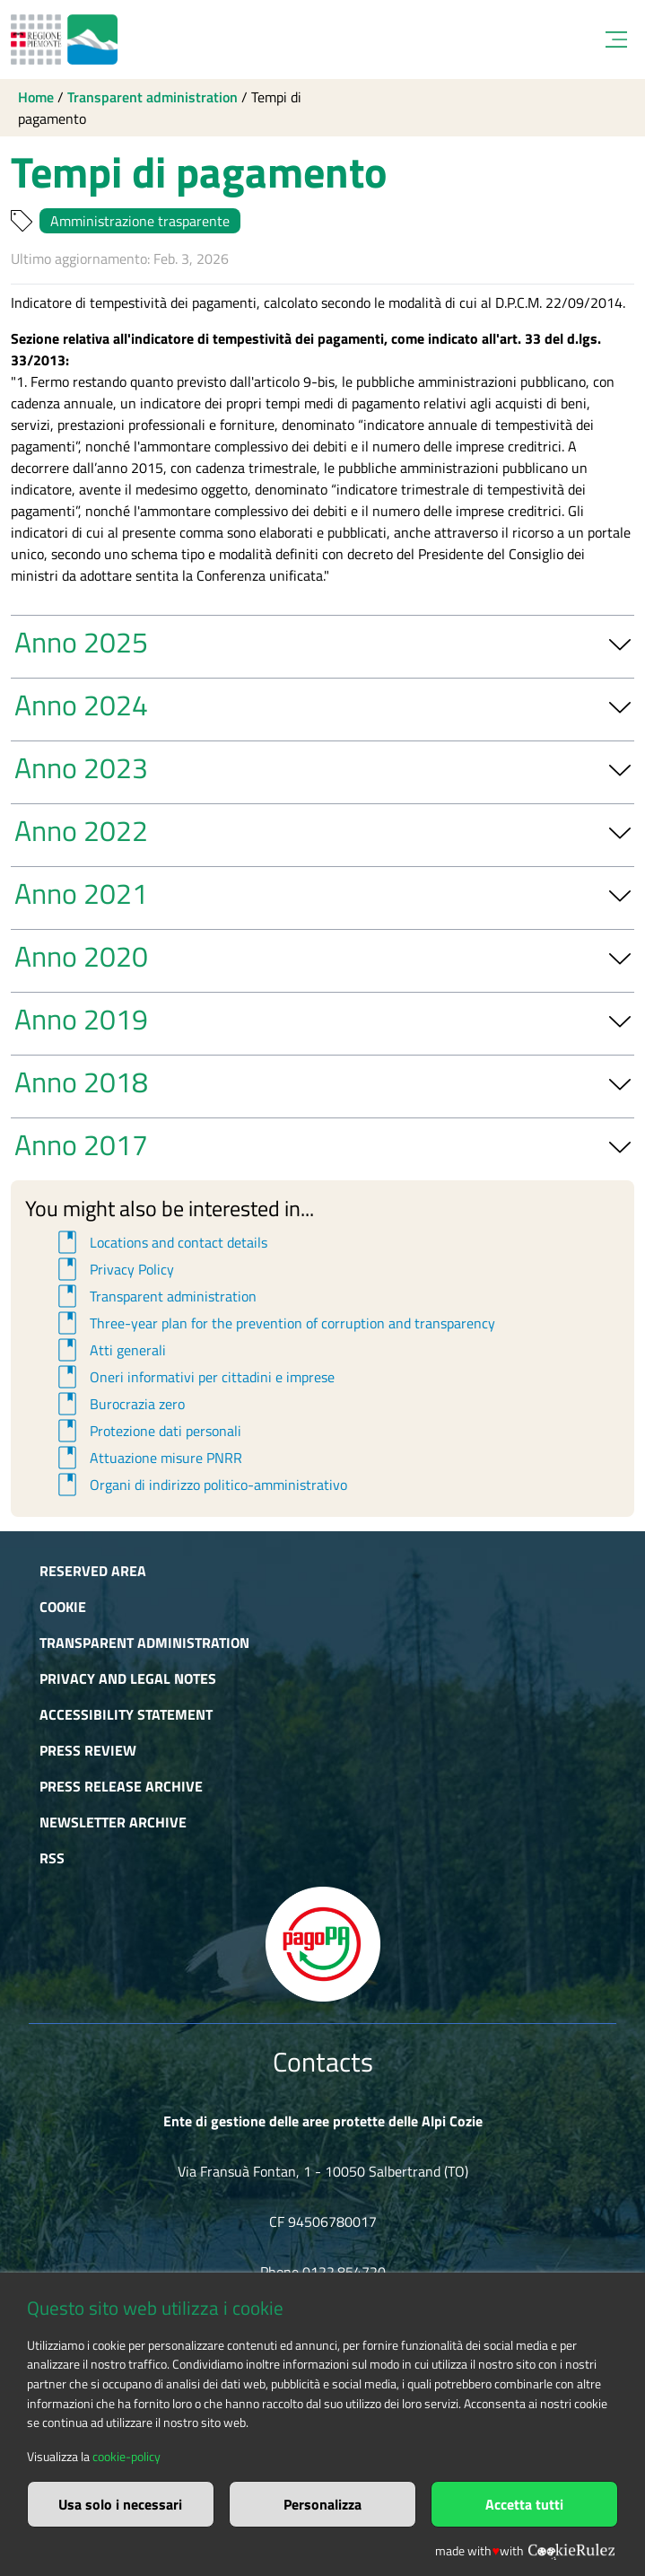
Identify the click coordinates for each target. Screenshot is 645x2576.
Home (36, 97)
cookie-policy (126, 2456)
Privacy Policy (113, 1269)
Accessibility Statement (126, 1714)
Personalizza (322, 2504)
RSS (52, 1858)
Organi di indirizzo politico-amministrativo (199, 1484)
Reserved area (92, 1571)
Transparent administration (152, 97)
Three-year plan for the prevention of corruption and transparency (273, 1323)
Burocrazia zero (118, 1404)
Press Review (87, 1750)
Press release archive (121, 1786)
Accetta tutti (524, 2504)
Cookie (62, 1606)
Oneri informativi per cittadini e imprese (193, 1377)
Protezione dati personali (146, 1430)
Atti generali (109, 1350)
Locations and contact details (159, 1242)
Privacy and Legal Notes (127, 1678)
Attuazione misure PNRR (147, 1457)
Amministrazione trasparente (140, 221)
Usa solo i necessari (120, 2504)
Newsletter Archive (113, 1822)
